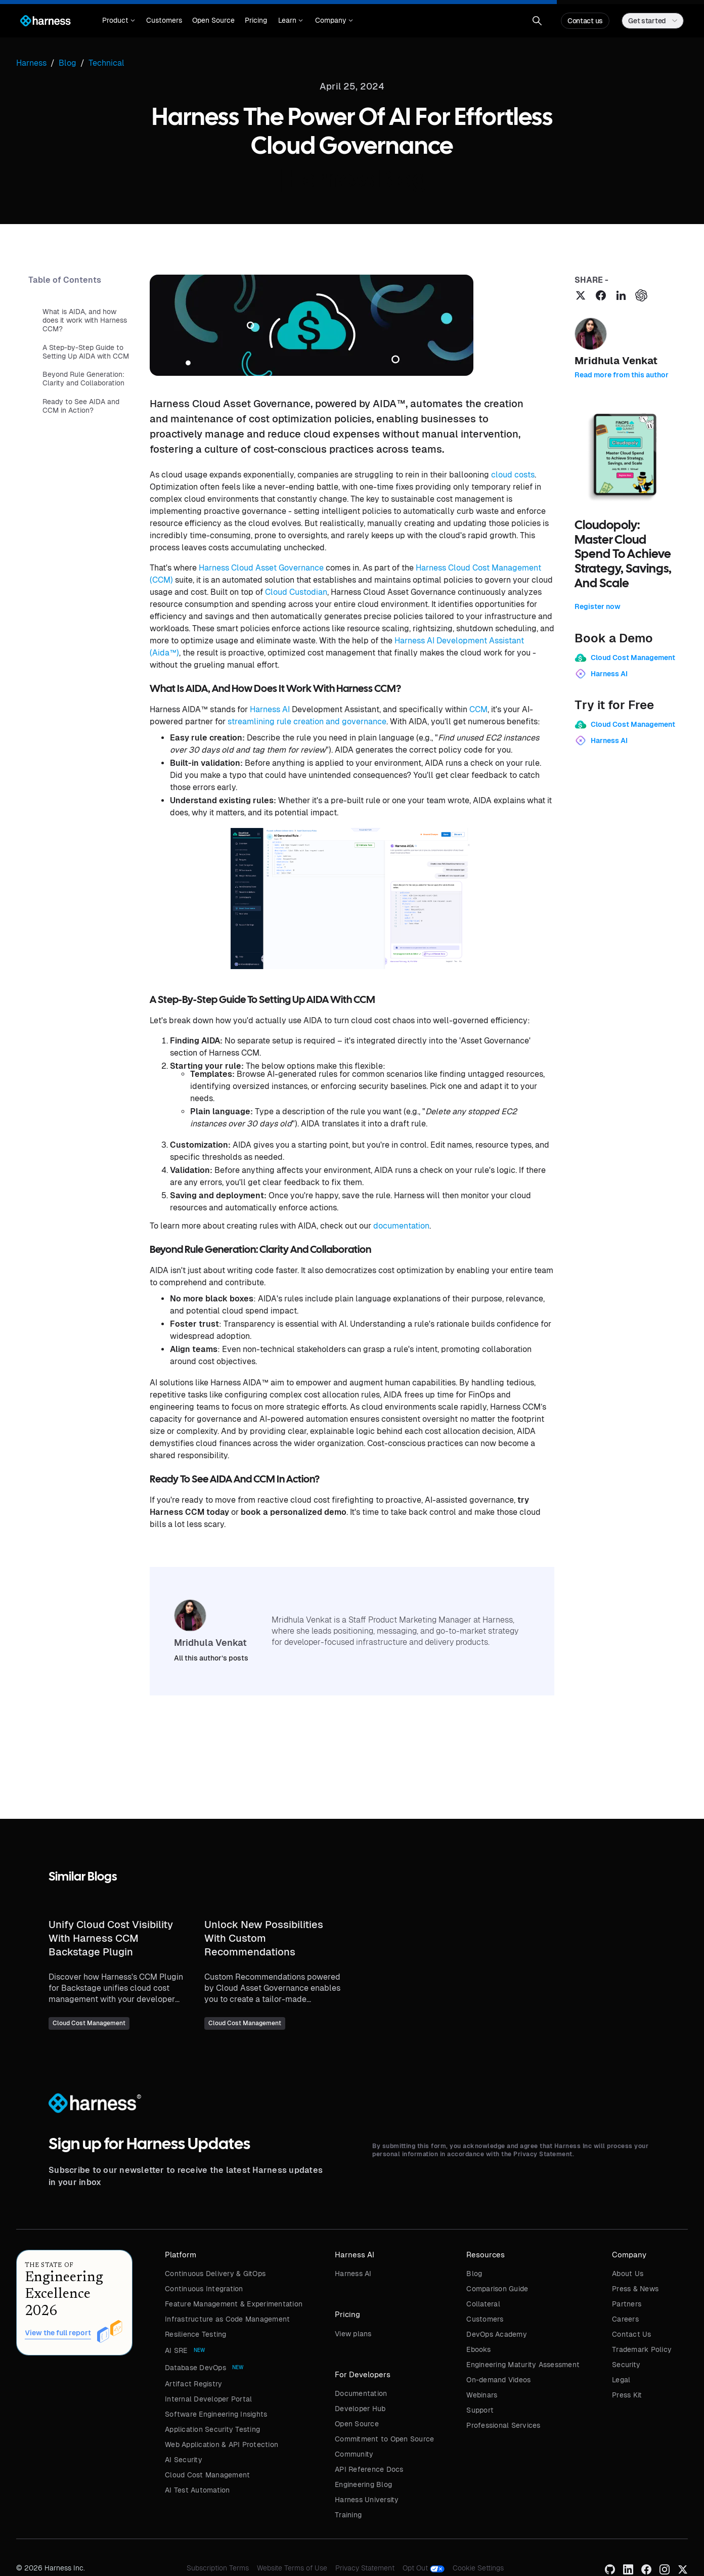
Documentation (361, 2393)
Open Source (213, 20)
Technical (106, 63)
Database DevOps (195, 2367)
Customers (164, 20)
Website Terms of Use (292, 2567)
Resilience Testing (196, 2334)
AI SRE (176, 2350)
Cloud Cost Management (207, 2474)
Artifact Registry (193, 2383)
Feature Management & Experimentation (233, 2303)
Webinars (481, 2394)
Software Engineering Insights (216, 2414)
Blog (474, 2273)
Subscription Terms (218, 2567)
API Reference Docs (369, 2469)
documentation (401, 1226)
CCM (478, 709)
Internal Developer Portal (208, 2399)
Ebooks (478, 2349)
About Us (627, 2273)
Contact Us (631, 2334)
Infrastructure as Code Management (227, 2319)
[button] (118, 20)
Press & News (635, 2288)
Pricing (256, 20)
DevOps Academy (496, 2334)
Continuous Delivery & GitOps (215, 2273)
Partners (626, 2303)
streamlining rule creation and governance (307, 721)
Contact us (585, 21)
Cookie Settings (478, 2568)
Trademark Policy (642, 2349)
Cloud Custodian (296, 592)
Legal (621, 2379)
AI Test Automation (197, 2490)
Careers (625, 2319)
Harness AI (270, 709)
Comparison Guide (497, 2288)
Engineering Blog (363, 2484)
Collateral (483, 2303)
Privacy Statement (364, 2567)
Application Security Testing (212, 2429)
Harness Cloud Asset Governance (261, 568)
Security (626, 2364)
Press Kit (627, 2394)
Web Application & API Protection (221, 2444)
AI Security (183, 2459)
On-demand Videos (498, 2379)
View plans (353, 2333)
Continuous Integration (204, 2288)
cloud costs (513, 474)
